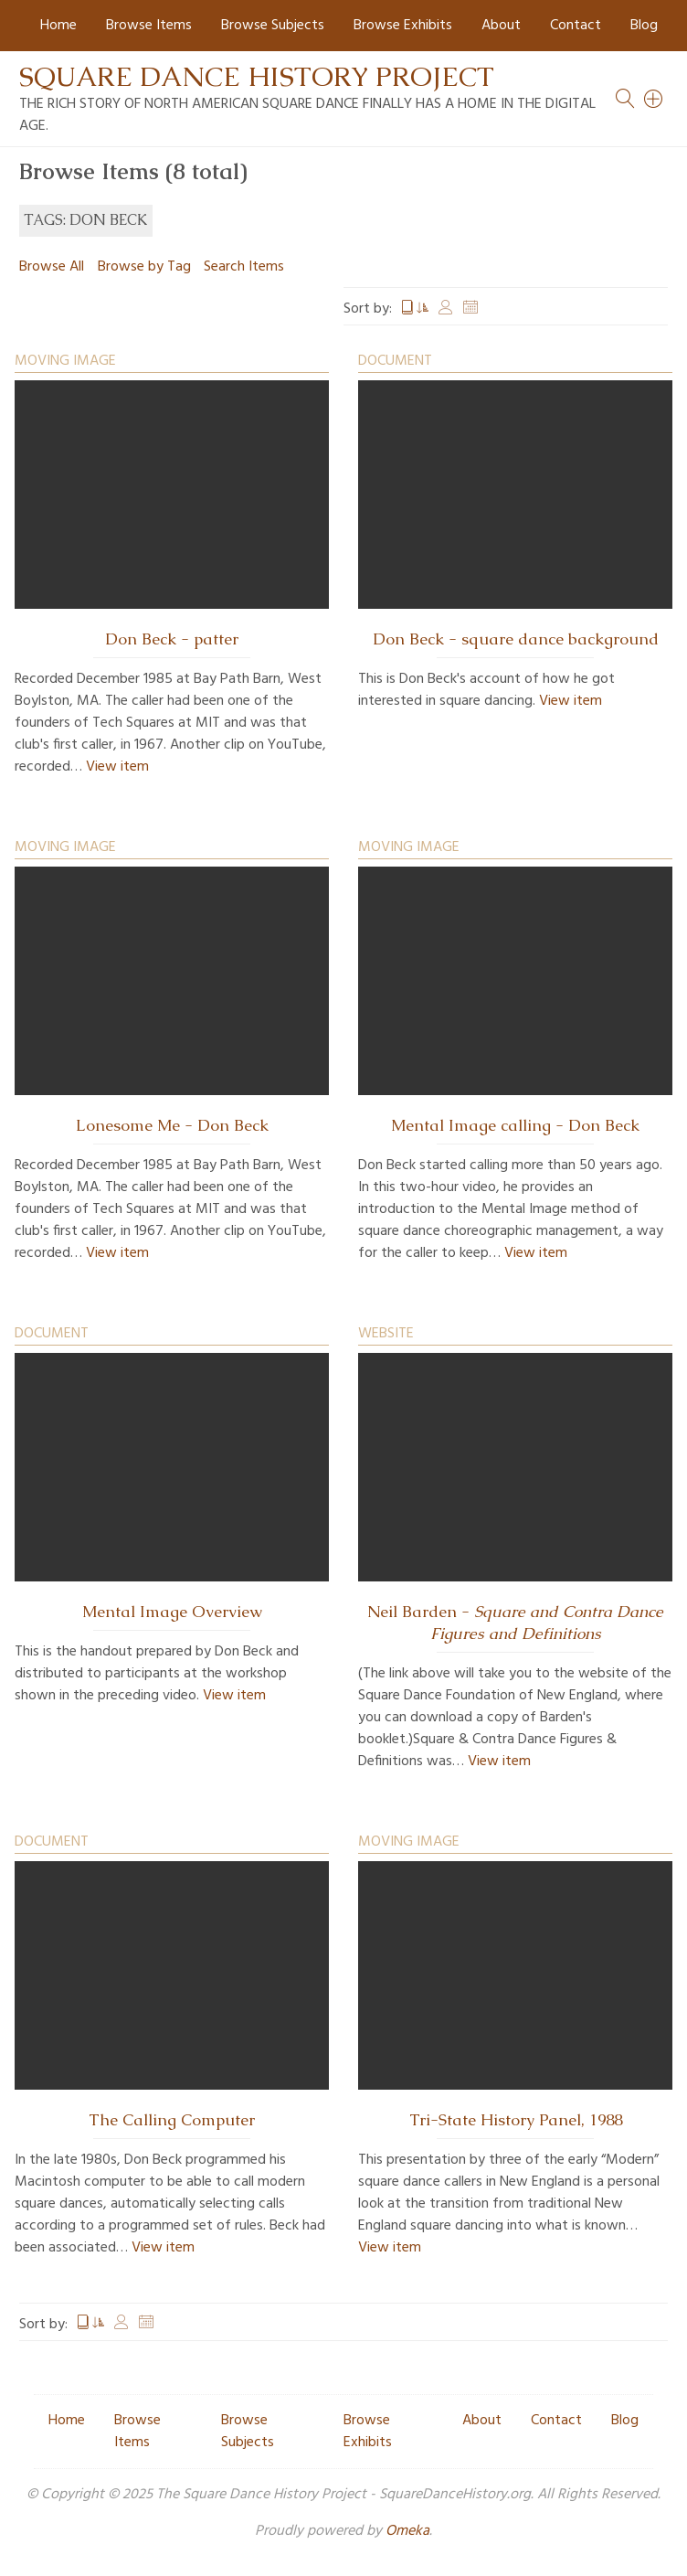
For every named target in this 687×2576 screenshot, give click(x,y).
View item (117, 767)
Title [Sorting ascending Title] (414, 309)
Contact (575, 25)
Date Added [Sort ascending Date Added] (470, 309)
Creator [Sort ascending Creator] (446, 309)
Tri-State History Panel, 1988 (515, 2120)
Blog (644, 25)
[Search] (654, 98)
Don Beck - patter (171, 639)
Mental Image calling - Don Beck (515, 1125)
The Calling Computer (172, 2120)
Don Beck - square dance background (516, 639)
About (501, 25)
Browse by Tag (144, 267)
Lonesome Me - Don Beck (172, 1125)
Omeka (407, 2531)
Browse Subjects (272, 25)
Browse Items (149, 25)
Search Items (244, 267)
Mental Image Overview (172, 1612)
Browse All (51, 267)
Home (58, 25)
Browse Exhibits (403, 25)
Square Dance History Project (256, 76)
